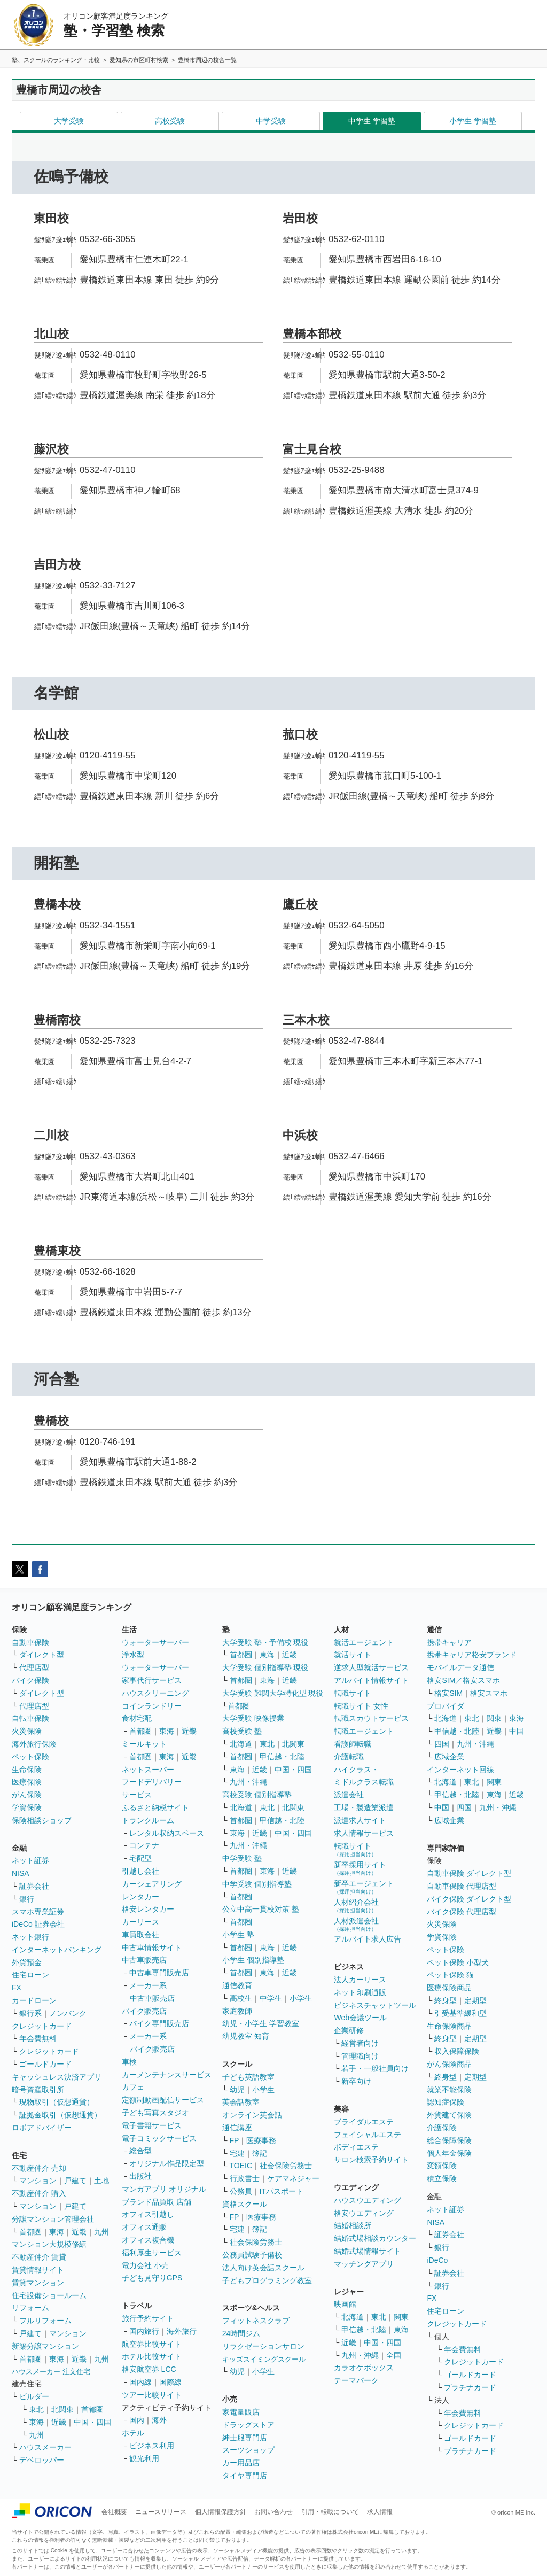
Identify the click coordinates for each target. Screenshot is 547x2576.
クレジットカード (42, 2026)
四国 (441, 1744)
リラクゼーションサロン (263, 2346)
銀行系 (30, 2013)
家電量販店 (241, 2412)
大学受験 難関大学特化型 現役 (273, 1693)
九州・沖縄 (248, 1782)
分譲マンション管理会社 (53, 2219)
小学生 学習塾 (472, 121)
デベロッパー (41, 2460)
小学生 (301, 1998)
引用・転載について (330, 2512)
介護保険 (442, 2127)
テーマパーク (356, 2380)
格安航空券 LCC (149, 2369)
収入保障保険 (456, 2051)
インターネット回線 (460, 1769)
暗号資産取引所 (38, 2089)
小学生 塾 (238, 1934)
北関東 (62, 2409)
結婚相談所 (352, 2225)
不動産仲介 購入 (39, 2193)
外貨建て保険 (449, 2115)
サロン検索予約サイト (371, 2159)
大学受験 (69, 121)
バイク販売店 (144, 2011)
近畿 (79, 2232)
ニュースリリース (160, 2512)
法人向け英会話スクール (263, 2267)
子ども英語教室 (248, 2077)
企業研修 (349, 2030)
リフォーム (30, 2307)
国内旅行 (144, 2331)
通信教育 (237, 1985)
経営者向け (360, 2043)
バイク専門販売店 (159, 2023)
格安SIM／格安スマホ (463, 1680)
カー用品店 (241, 2462)
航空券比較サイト (152, 2344)
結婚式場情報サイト (367, 2251)
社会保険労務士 (286, 2165)
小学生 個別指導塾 (253, 1960)
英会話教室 (241, 2102)
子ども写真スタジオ (155, 2112)
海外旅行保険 (34, 1744)
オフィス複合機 (148, 2240)
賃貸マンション (38, 2282)
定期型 (475, 2000)
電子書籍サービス (152, 2125)
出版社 (140, 2176)
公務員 (241, 2191)
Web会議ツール (360, 2017)
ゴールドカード (45, 2064)
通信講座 (237, 2127)
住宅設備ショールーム (49, 2295)
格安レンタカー (148, 1909)
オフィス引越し (148, 2214)
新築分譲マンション (45, 2346)
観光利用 (144, 2458)
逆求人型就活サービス (371, 1667)
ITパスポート (281, 2191)
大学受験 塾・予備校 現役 (265, 1642)
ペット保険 (30, 1756)
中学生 (271, 1998)
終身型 (445, 2000)
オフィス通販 (144, 2227)
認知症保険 (445, 2102)
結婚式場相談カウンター (375, 2238)
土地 (101, 2180)
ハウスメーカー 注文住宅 (51, 2372)
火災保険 (27, 1731)
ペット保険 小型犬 (458, 1962)
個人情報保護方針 (220, 2512)
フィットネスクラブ (256, 2320)
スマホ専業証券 (38, 1911)
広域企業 (449, 1756)
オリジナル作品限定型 (166, 2163)
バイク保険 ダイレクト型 (469, 1899)
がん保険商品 (449, 2064)
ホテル (133, 2432)
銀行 (26, 1899)
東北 (36, 2409)
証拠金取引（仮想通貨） (60, 2115)
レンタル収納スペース (166, 1833)
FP (234, 2140)
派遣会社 (349, 1794)
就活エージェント (364, 1642)
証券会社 (34, 1886)
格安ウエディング (364, 2213)
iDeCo (437, 2260)
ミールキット (144, 1744)
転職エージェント (364, 1731)
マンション (38, 2180)
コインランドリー (152, 1706)
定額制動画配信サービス (163, 2100)
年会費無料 (38, 2038)
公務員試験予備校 (252, 2255)
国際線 (170, 2382)
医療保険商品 (449, 1987)
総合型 (140, 2150)
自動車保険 (30, 1642)
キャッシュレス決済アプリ (56, 2077)
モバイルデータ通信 (460, 1667)
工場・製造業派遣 (364, 1807)
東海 (56, 2232)
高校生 (241, 1998)
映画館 (345, 2304)
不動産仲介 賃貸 (39, 2257)
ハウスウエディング (367, 2200)
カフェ (133, 2087)
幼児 (237, 2089)
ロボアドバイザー (42, 2127)
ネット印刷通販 (360, 1992)
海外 (159, 2420)
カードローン (34, 2000)
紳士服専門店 (244, 2437)
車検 (129, 2062)
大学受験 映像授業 (253, 1718)
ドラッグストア (248, 2424)
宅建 (237, 2153)
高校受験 (170, 121)
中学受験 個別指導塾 (257, 1884)
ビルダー (34, 2396)
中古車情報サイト (152, 1947)
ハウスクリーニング (155, 1693)
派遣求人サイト (360, 1820)
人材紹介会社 (356, 1905)
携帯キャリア (449, 1642)
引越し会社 (140, 1871)
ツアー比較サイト (152, 2395)
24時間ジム (241, 2333)
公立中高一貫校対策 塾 (260, 1909)
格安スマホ (488, 1693)
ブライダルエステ (364, 2121)
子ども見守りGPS (152, 2278)
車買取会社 (140, 1934)
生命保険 (27, 1769)
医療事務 (261, 2140)
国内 (136, 2420)
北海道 (241, 1744)
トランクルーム (148, 1820)
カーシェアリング (152, 1884)
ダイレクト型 (41, 1654)
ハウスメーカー (45, 2447)
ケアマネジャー (293, 2178)
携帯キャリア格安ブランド (472, 1654)
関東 (401, 2317)
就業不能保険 (449, 2089)
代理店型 (34, 1667)
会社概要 (114, 2512)
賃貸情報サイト (38, 2269)
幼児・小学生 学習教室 (260, 2023)
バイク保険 (30, 1680)
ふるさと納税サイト (155, 1807)
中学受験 (271, 121)
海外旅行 (182, 2331)
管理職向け (360, 2056)
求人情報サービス (364, 1833)
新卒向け (356, 2081)
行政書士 (245, 2178)
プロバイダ (445, 1706)
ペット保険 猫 (450, 1974)
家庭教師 (237, 2011)
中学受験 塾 (242, 1858)
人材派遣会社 (356, 1924)
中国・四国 (92, 2422)
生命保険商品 (449, 2026)
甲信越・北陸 (282, 1756)
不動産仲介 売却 (39, 2168)
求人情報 (380, 2512)
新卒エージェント (364, 1887)
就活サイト (352, 1654)
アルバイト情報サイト (371, 1680)
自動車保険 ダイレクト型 (469, 1873)
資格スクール (244, 2204)
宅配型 (140, 1858)
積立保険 (442, 2178)
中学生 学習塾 (371, 121)
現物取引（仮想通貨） (56, 2102)
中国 (516, 1731)
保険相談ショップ (42, 1820)
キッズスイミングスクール (264, 2359)
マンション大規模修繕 (49, 2244)
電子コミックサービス (159, 2138)
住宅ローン (30, 1974)
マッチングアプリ (364, 2264)
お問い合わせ (273, 2512)
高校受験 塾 (242, 1731)
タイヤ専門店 (244, 2475)
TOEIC (241, 2165)
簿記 (259, 2153)
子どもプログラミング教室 (267, 2280)
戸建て (75, 2180)
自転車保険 (30, 1718)
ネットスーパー (148, 1769)
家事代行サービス (152, 1680)
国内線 (140, 2382)
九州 (101, 2232)
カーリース (140, 1922)
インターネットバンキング (56, 1949)
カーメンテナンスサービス (167, 2074)
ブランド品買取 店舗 (156, 2202)
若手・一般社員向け (375, 2068)
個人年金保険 (449, 2153)
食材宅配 (137, 1718)
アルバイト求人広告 (367, 1939)
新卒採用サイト (360, 1868)
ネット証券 (30, 1860)
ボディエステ (356, 2147)
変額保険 (442, 2165)
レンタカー (140, 1896)
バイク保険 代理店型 (461, 1911)
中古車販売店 (144, 1960)
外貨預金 (27, 1962)
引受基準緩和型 (460, 2013)
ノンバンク (68, 2013)
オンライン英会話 (252, 2115)
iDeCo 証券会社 (38, 1924)
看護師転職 (352, 1744)
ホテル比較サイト (152, 2356)
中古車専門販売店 (159, 1972)
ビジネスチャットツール (375, 2005)
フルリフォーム (45, 2320)
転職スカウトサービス (371, 1718)
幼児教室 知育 (245, 2036)
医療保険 (27, 1782)
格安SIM (448, 1693)
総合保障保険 (449, 2140)
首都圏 (30, 2232)
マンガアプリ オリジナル (164, 2189)
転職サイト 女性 (361, 1706)
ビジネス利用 (151, 2445)
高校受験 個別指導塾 (257, 1794)
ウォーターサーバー (155, 1642)
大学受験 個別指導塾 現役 (265, 1667)
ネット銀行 (30, 1937)
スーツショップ (248, 2450)
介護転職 (349, 1756)
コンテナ (144, 1845)
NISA (20, 1873)
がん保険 (27, 1794)
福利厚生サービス (152, 2252)
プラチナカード (470, 2387)
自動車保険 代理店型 (461, 1886)
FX (16, 1987)
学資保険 (27, 1807)
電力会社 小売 (145, 2265)
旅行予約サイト (148, 2318)
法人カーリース (360, 1979)
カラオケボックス (364, 2367)
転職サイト (352, 1693)
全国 (393, 2355)
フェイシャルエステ (367, 2134)
